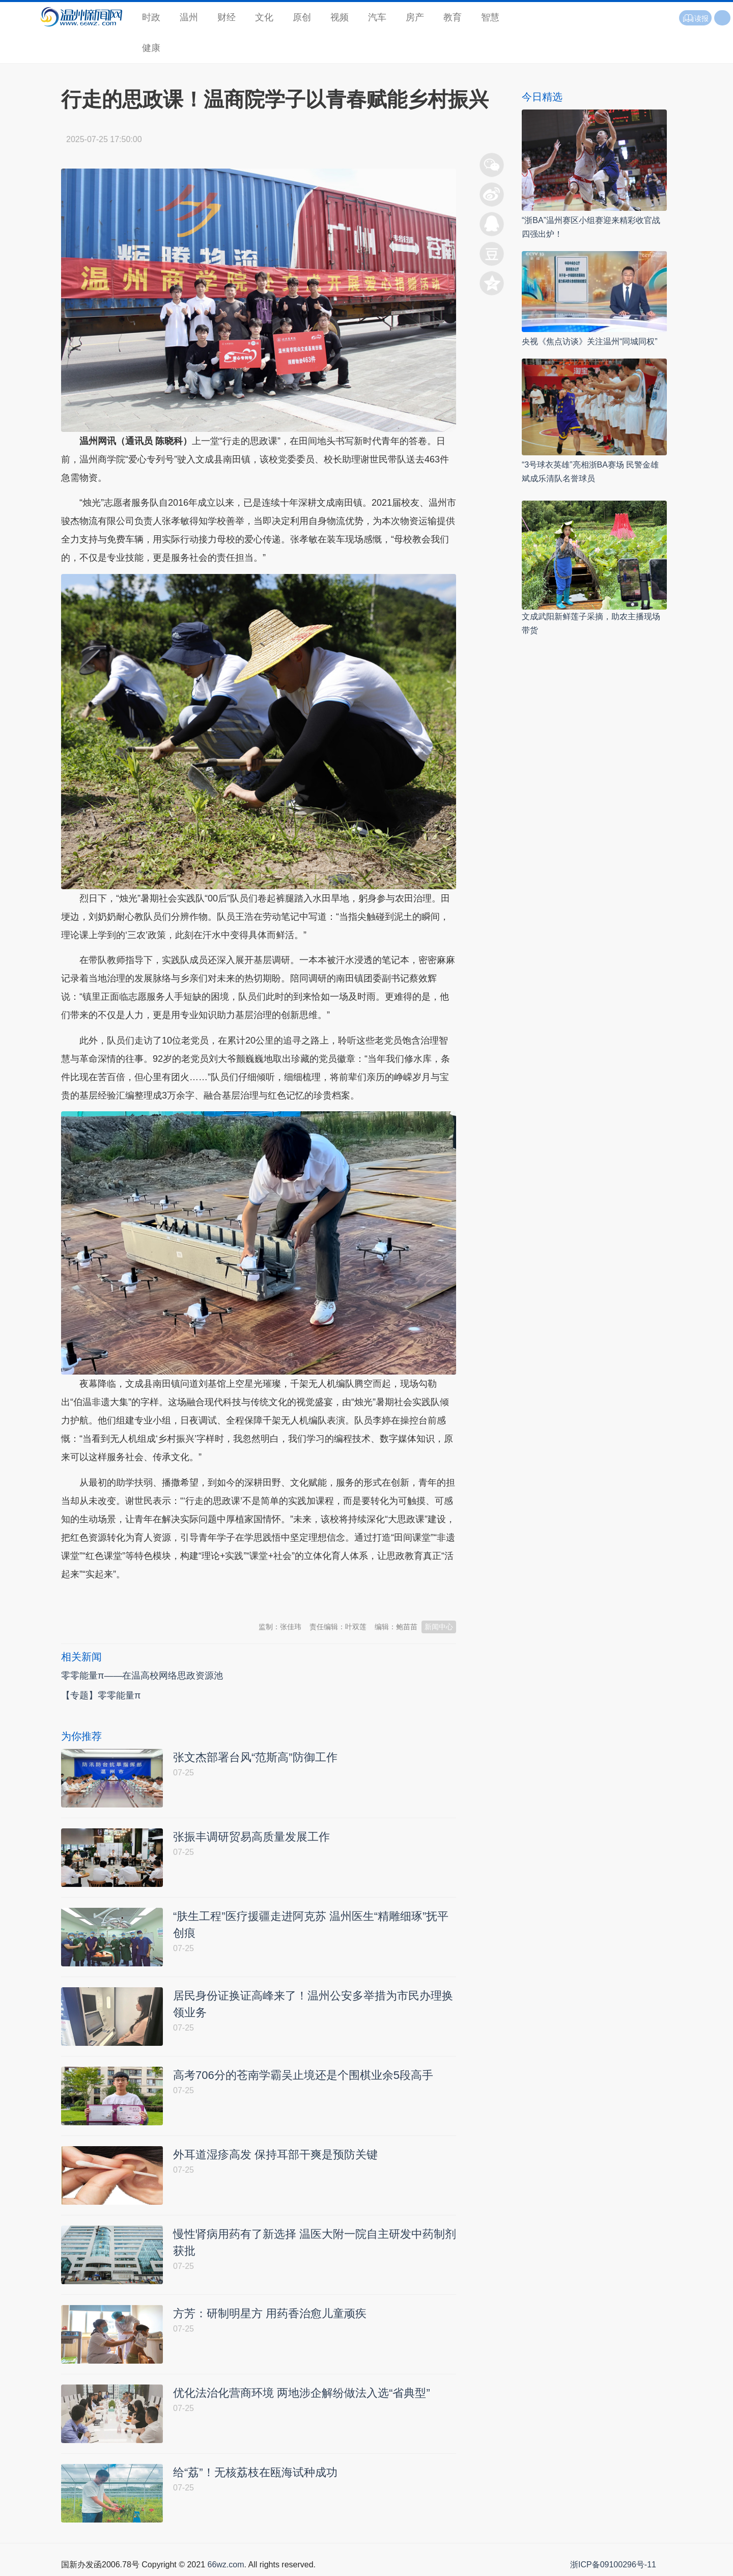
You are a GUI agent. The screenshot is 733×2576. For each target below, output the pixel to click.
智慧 (490, 17)
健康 (151, 48)
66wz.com (225, 2564)
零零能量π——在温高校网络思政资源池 (142, 1675)
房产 (415, 17)
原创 (302, 17)
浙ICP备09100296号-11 (613, 2564)
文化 (264, 17)
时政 (151, 17)
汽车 (377, 17)
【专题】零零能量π (100, 1695)
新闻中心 (439, 1627)
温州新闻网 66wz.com (151, 1599)
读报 (695, 18)
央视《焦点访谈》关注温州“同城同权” (590, 341)
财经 (226, 17)
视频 (339, 17)
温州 (189, 17)
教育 (452, 17)
